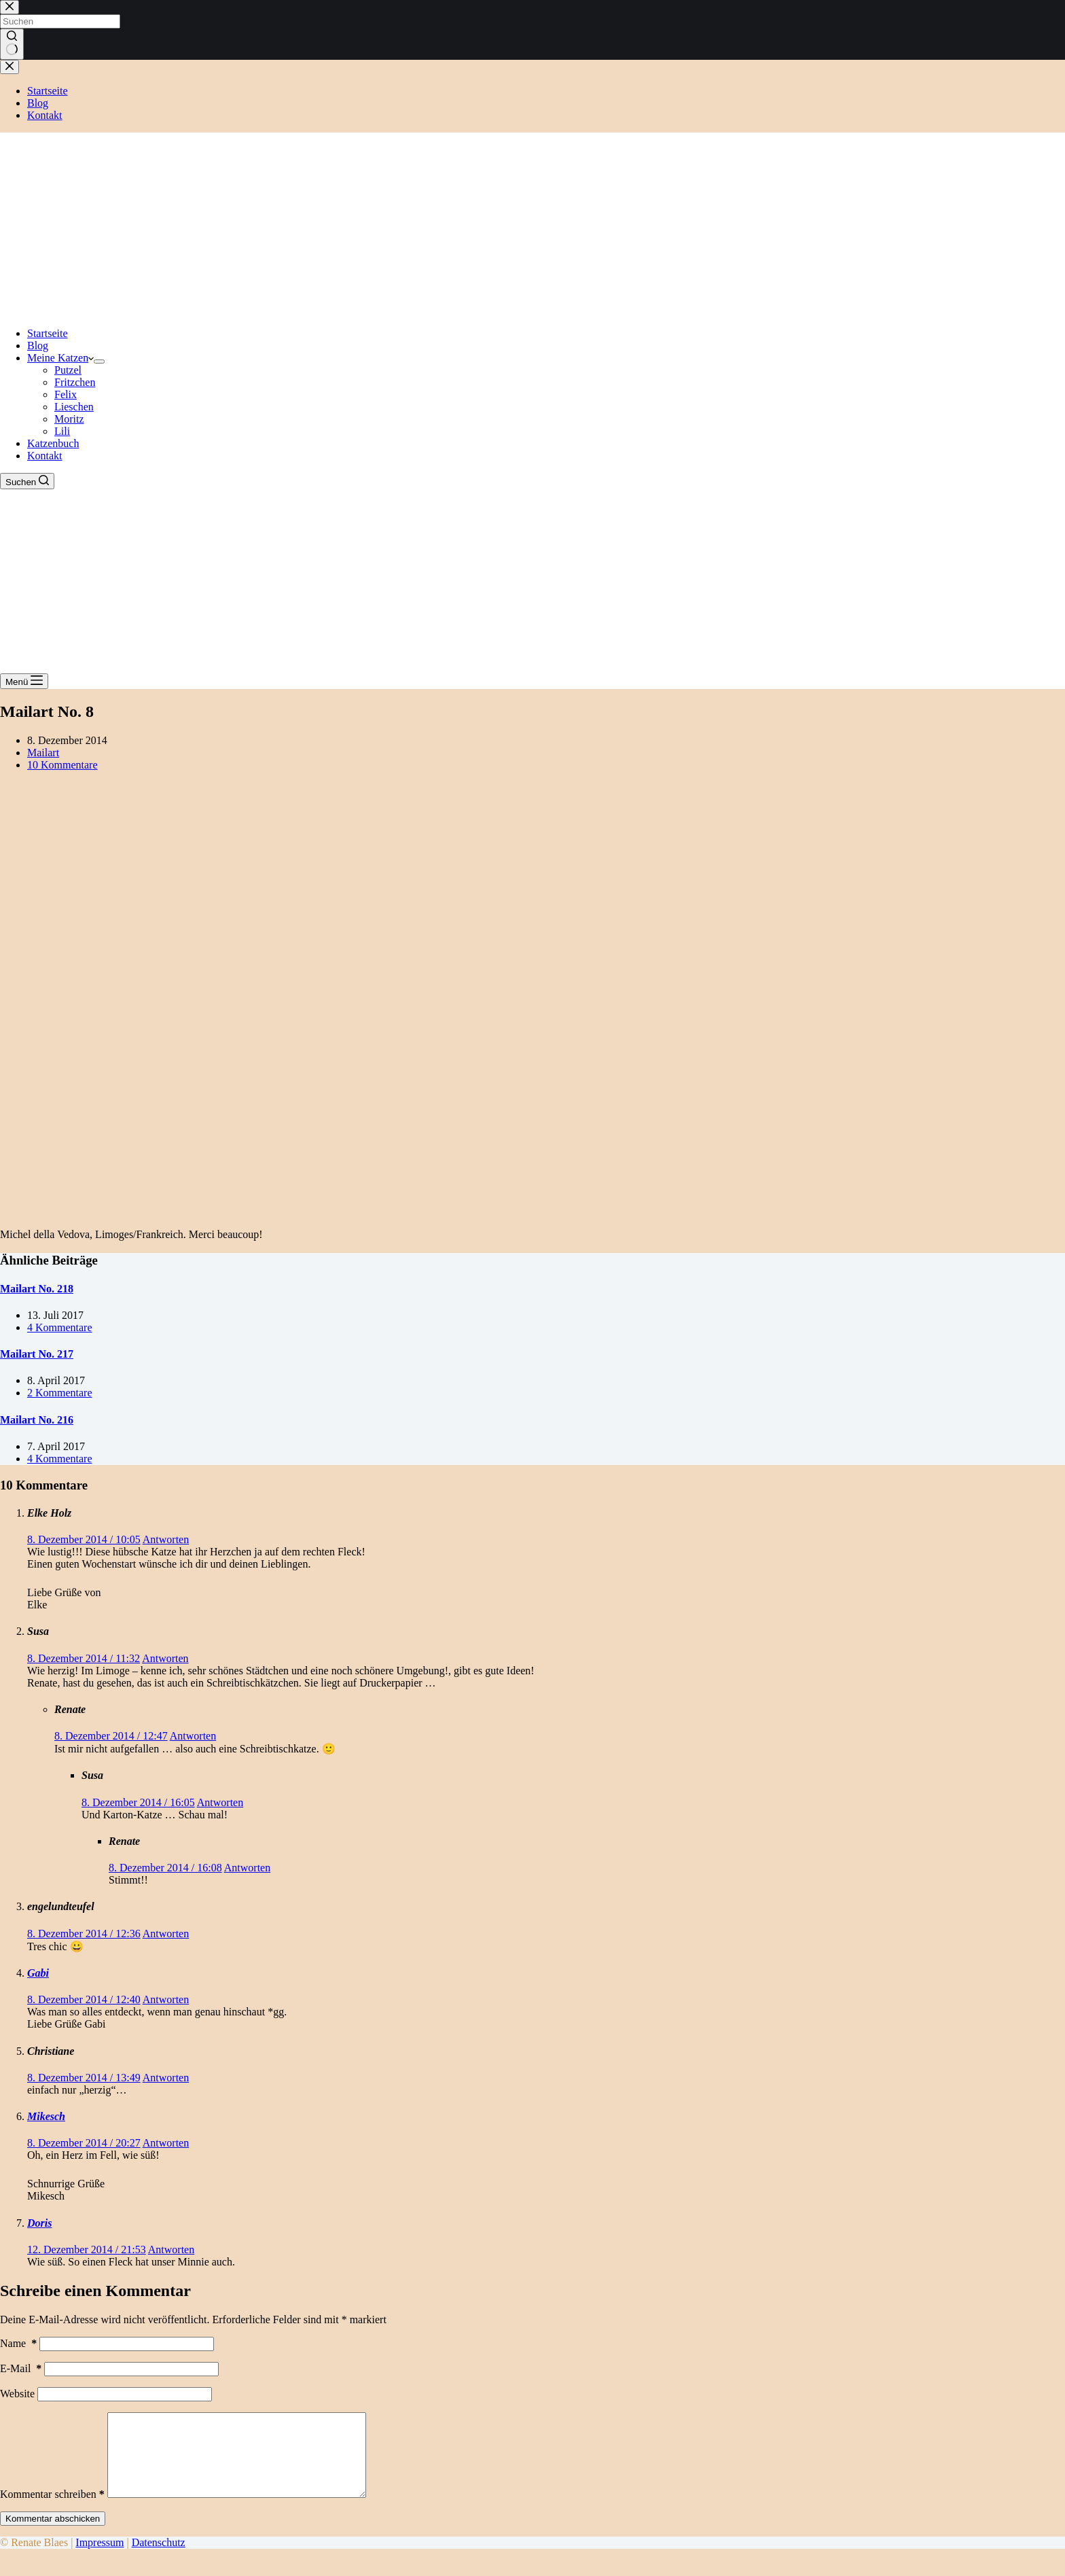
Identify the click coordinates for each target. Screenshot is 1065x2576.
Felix (65, 394)
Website (17, 2393)
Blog (37, 345)
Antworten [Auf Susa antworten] (165, 1658)
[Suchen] (27, 481)
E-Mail (20, 2368)
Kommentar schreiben (52, 2510)
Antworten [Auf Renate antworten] (193, 1736)
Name (18, 2343)
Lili (62, 431)
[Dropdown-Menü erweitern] (99, 361)
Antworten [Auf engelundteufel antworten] (166, 1933)
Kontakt (44, 455)
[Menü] (24, 681)
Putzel (68, 370)
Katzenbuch (53, 443)
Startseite (47, 333)
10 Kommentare (62, 765)
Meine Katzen (60, 358)
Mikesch (46, 2116)
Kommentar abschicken (52, 2535)
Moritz (69, 419)
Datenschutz (158, 2558)
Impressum (99, 2558)
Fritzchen (74, 382)
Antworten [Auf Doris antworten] (171, 2249)
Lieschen (74, 406)
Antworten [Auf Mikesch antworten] (166, 2143)
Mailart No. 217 (36, 1354)
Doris (39, 2223)
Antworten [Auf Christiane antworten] (166, 2077)
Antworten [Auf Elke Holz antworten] (166, 1539)
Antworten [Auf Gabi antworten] (166, 1999)
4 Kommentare (59, 1327)
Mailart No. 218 (36, 1288)
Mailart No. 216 (36, 1420)
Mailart (43, 752)
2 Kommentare (59, 1392)
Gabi (38, 1973)
